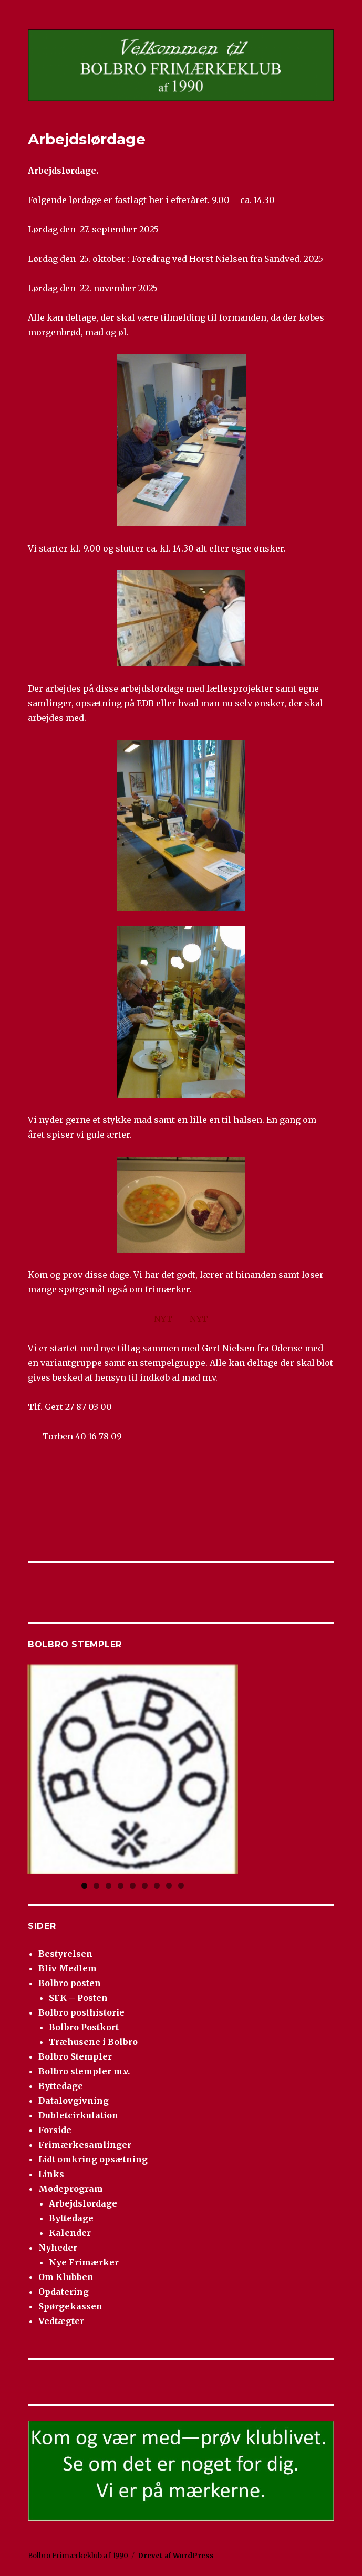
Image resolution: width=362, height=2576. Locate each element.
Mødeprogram (70, 2188)
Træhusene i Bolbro (93, 2042)
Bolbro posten (69, 1983)
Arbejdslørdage (83, 2203)
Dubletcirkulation (78, 2115)
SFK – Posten (78, 1997)
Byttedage (60, 2086)
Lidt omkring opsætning (93, 2159)
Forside (54, 2130)
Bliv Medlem (67, 1968)
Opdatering (63, 2291)
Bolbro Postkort (84, 2027)
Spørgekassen (70, 2306)
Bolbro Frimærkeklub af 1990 (78, 2555)
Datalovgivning (73, 2100)
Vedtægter (61, 2321)
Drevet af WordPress (176, 2555)
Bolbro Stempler (75, 2056)
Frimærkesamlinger (84, 2144)
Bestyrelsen (65, 1953)
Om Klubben (66, 2277)
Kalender (70, 2233)
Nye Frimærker (84, 2262)
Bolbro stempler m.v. (84, 2071)
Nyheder (57, 2247)
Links (51, 2174)
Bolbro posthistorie (81, 2012)
